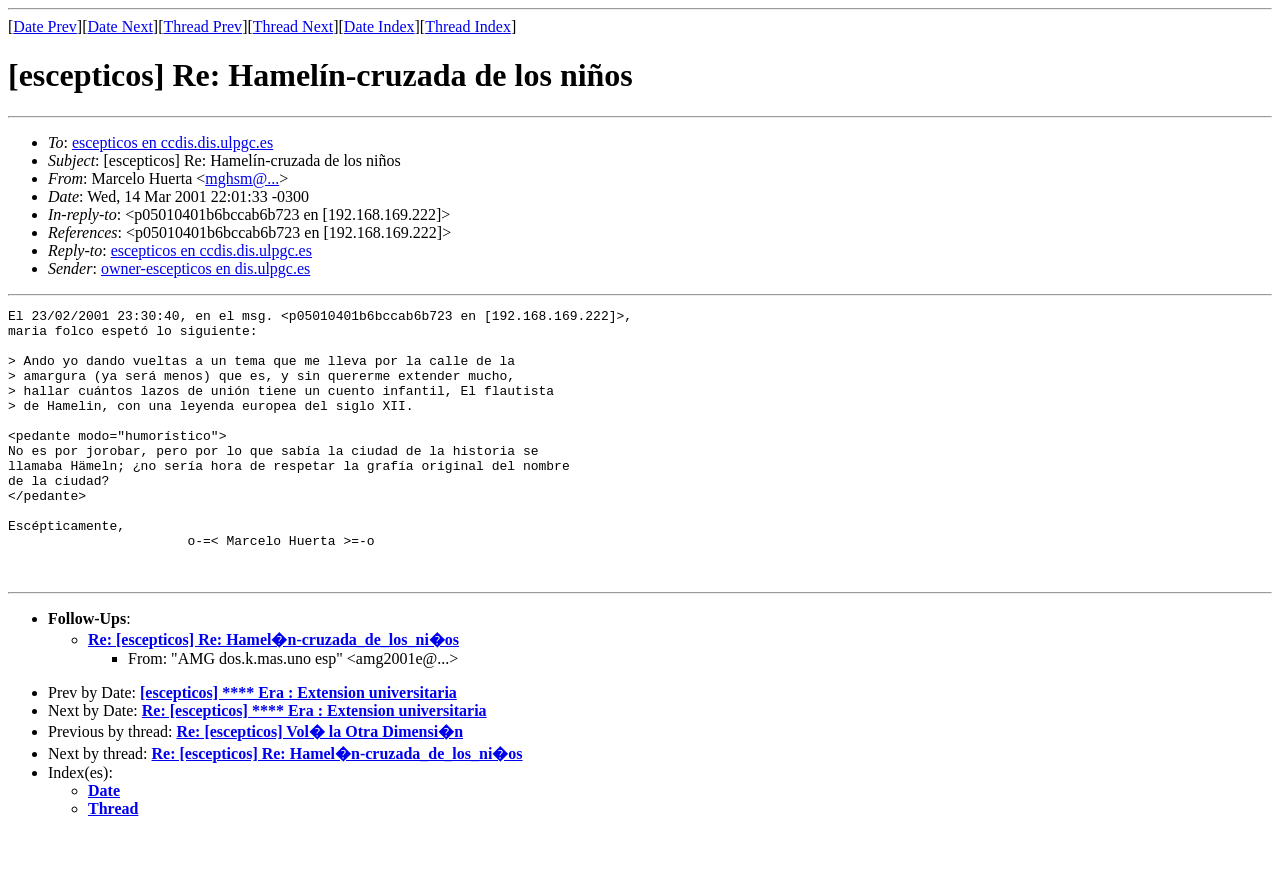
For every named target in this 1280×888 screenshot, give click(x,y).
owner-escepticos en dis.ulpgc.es (205, 268)
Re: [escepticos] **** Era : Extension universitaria (314, 764)
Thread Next (293, 26)
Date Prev (45, 26)
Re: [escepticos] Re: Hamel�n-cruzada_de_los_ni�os (273, 693)
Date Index (379, 26)
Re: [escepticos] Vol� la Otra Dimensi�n (319, 785)
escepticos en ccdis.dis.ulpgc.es (172, 142)
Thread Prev (202, 26)
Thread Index (468, 26)
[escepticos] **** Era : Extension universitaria (298, 746)
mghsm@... (242, 178)
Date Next (120, 26)
